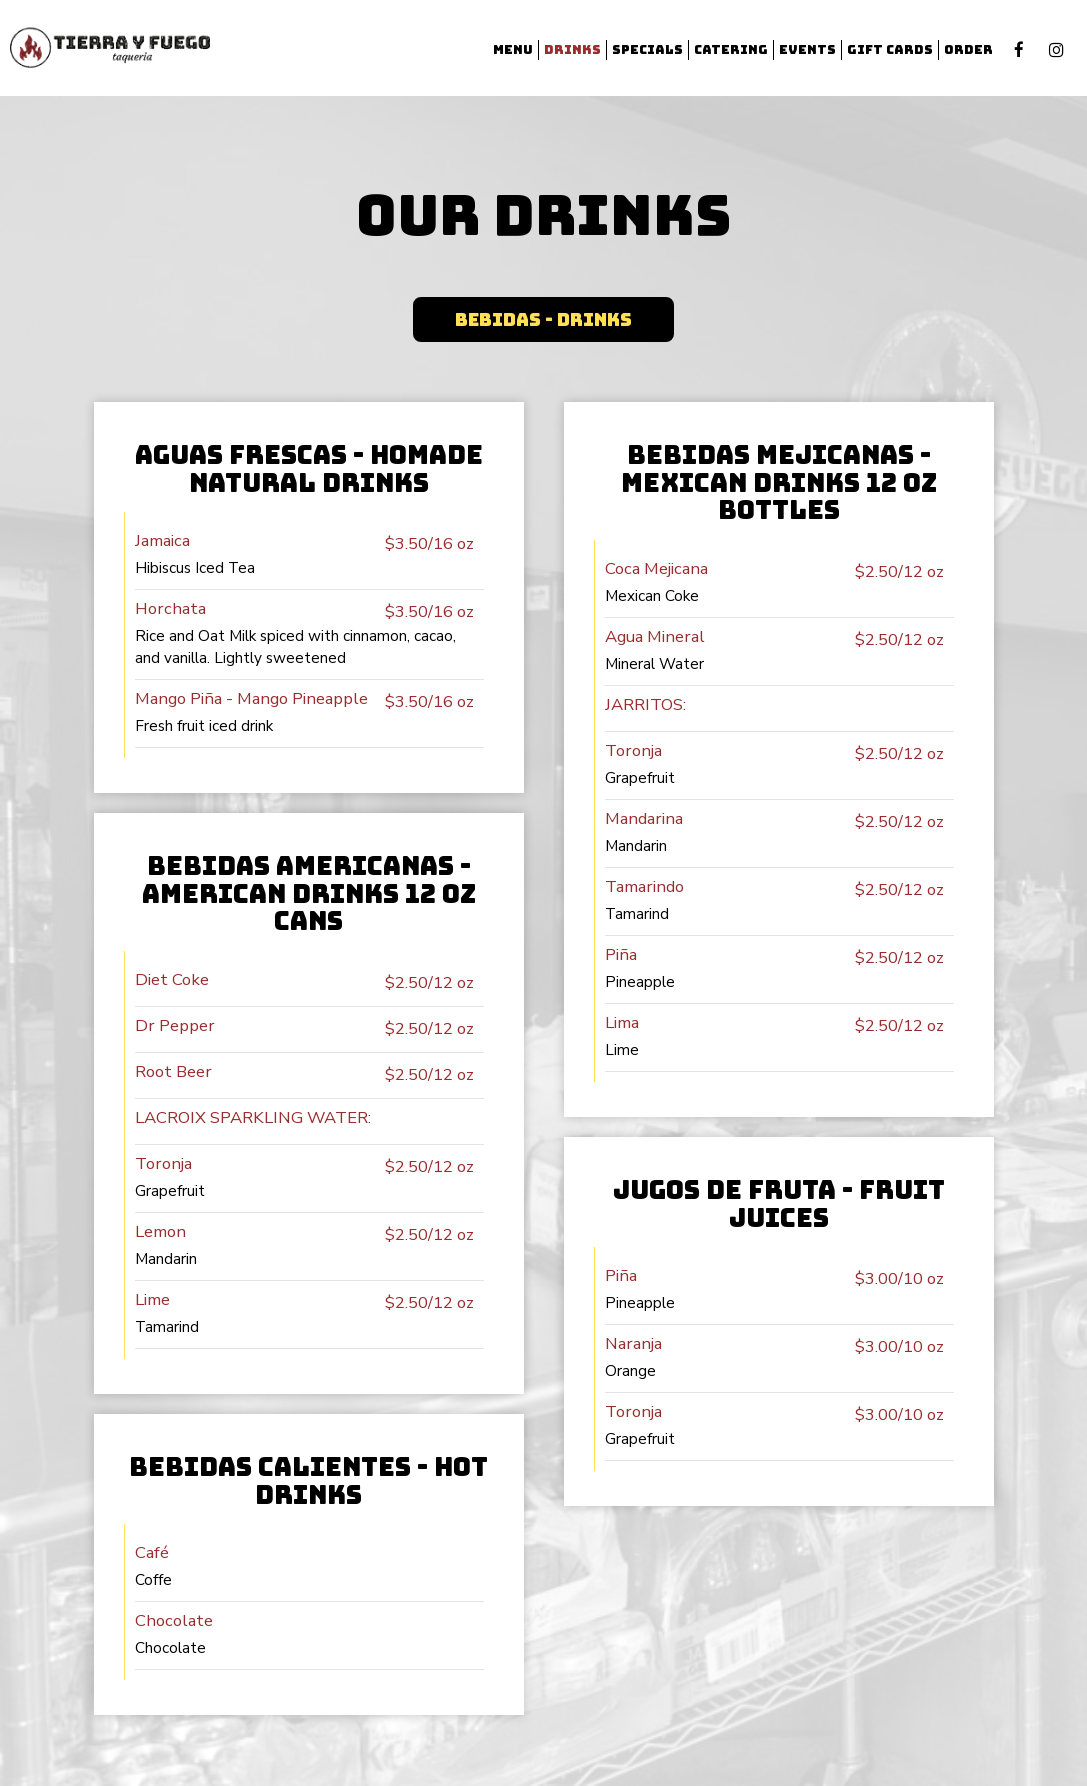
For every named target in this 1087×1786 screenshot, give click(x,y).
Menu (513, 49)
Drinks (572, 49)
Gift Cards (890, 49)
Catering (731, 49)
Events (807, 49)
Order (968, 49)
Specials (647, 49)
